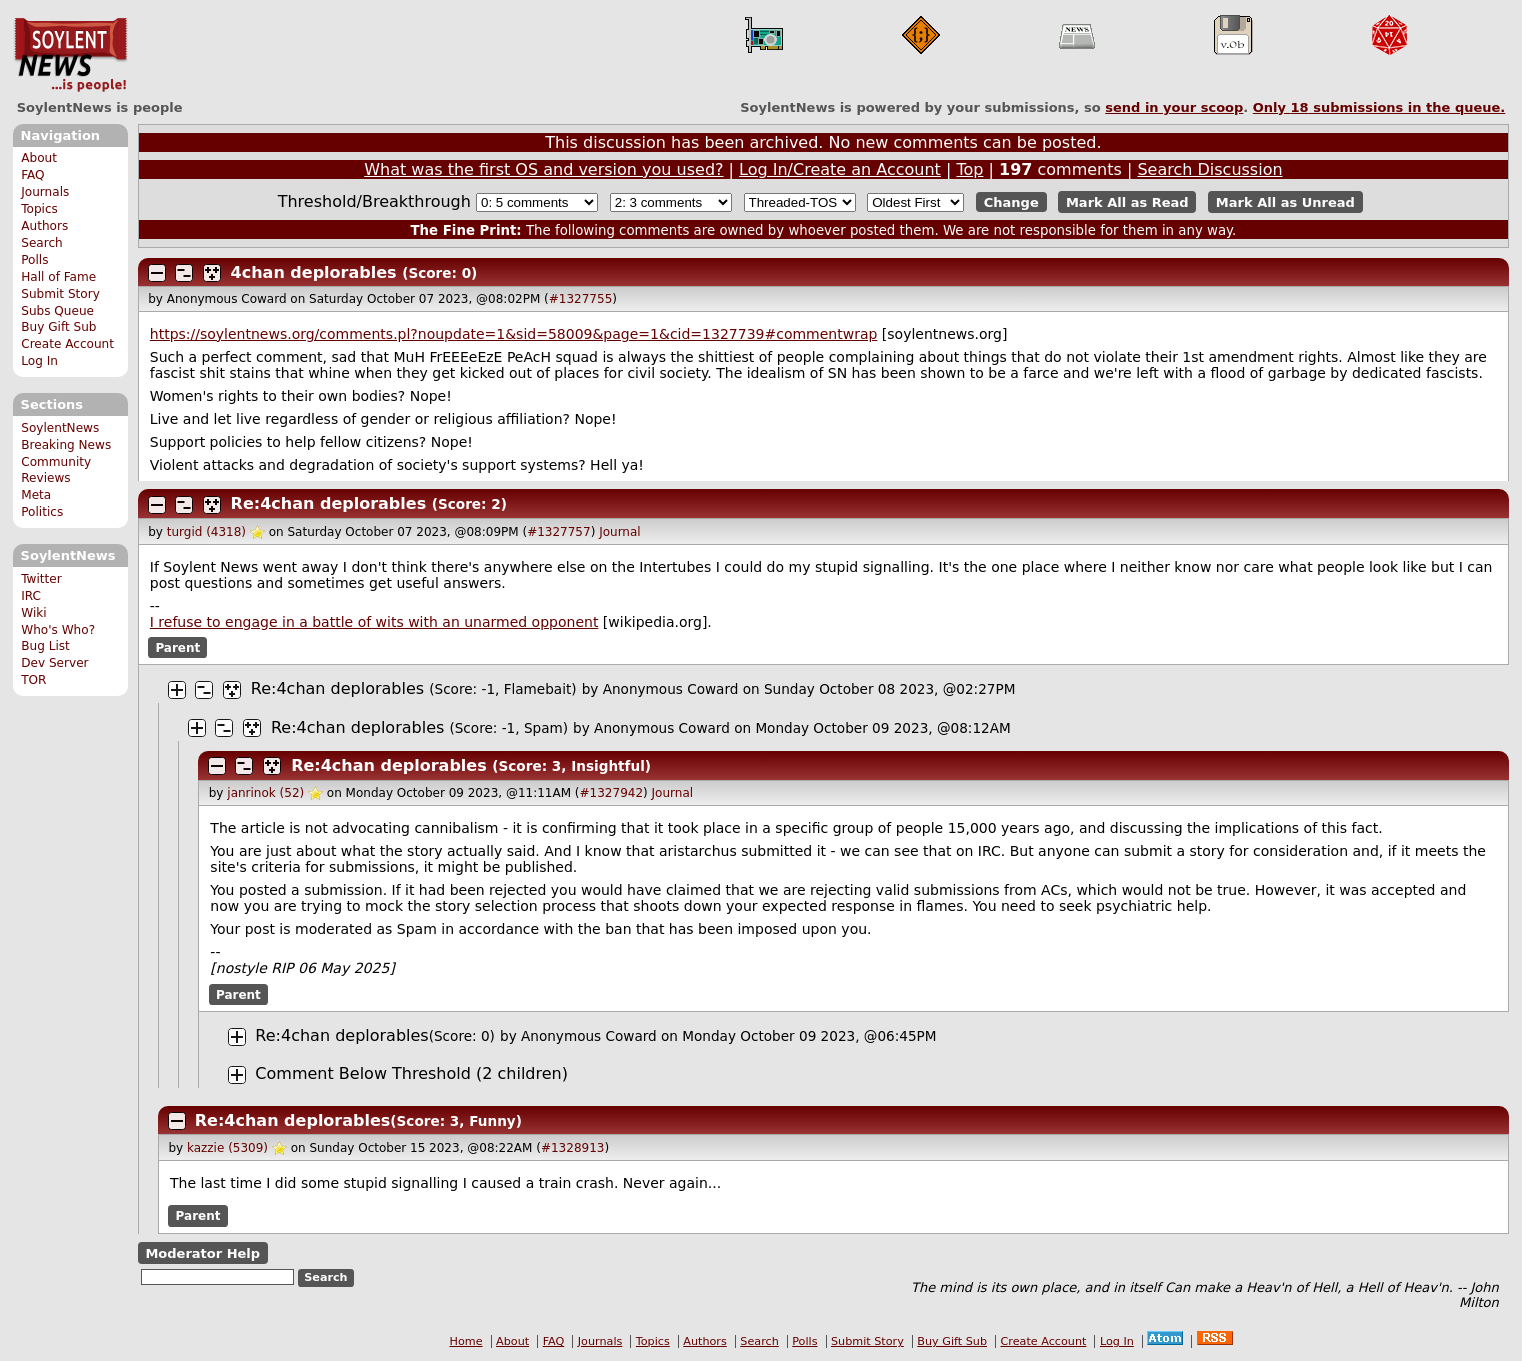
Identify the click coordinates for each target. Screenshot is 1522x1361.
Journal (620, 532)
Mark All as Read (1127, 202)
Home (466, 1341)
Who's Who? (58, 630)
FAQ (32, 175)
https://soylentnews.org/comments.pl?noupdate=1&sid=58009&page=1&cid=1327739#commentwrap (514, 334)
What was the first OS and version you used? (543, 169)
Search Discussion (1209, 169)
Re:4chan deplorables (329, 503)
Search (42, 243)
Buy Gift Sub (58, 327)
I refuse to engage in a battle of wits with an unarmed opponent (374, 622)
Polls (34, 260)
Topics (39, 209)
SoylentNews (70, 55)
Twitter (41, 579)
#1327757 (559, 532)
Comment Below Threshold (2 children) (411, 1073)
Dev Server (54, 663)
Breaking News (66, 445)
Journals (45, 192)
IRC (31, 596)
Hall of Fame (58, 277)
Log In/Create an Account (840, 169)
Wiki (33, 613)
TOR (33, 680)
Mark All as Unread (1285, 202)
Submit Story (60, 294)
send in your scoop (1174, 107)
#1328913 (573, 1148)
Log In (39, 361)
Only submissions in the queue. (1379, 107)
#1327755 (581, 299)
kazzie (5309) (227, 1148)
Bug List (45, 646)
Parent (177, 648)
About (39, 158)
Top (969, 169)
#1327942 (612, 793)
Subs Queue (57, 311)
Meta (36, 495)
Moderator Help (202, 1252)
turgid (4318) (206, 532)
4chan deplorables (314, 272)
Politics (42, 512)
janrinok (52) (265, 793)
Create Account (67, 344)
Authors (44, 226)
